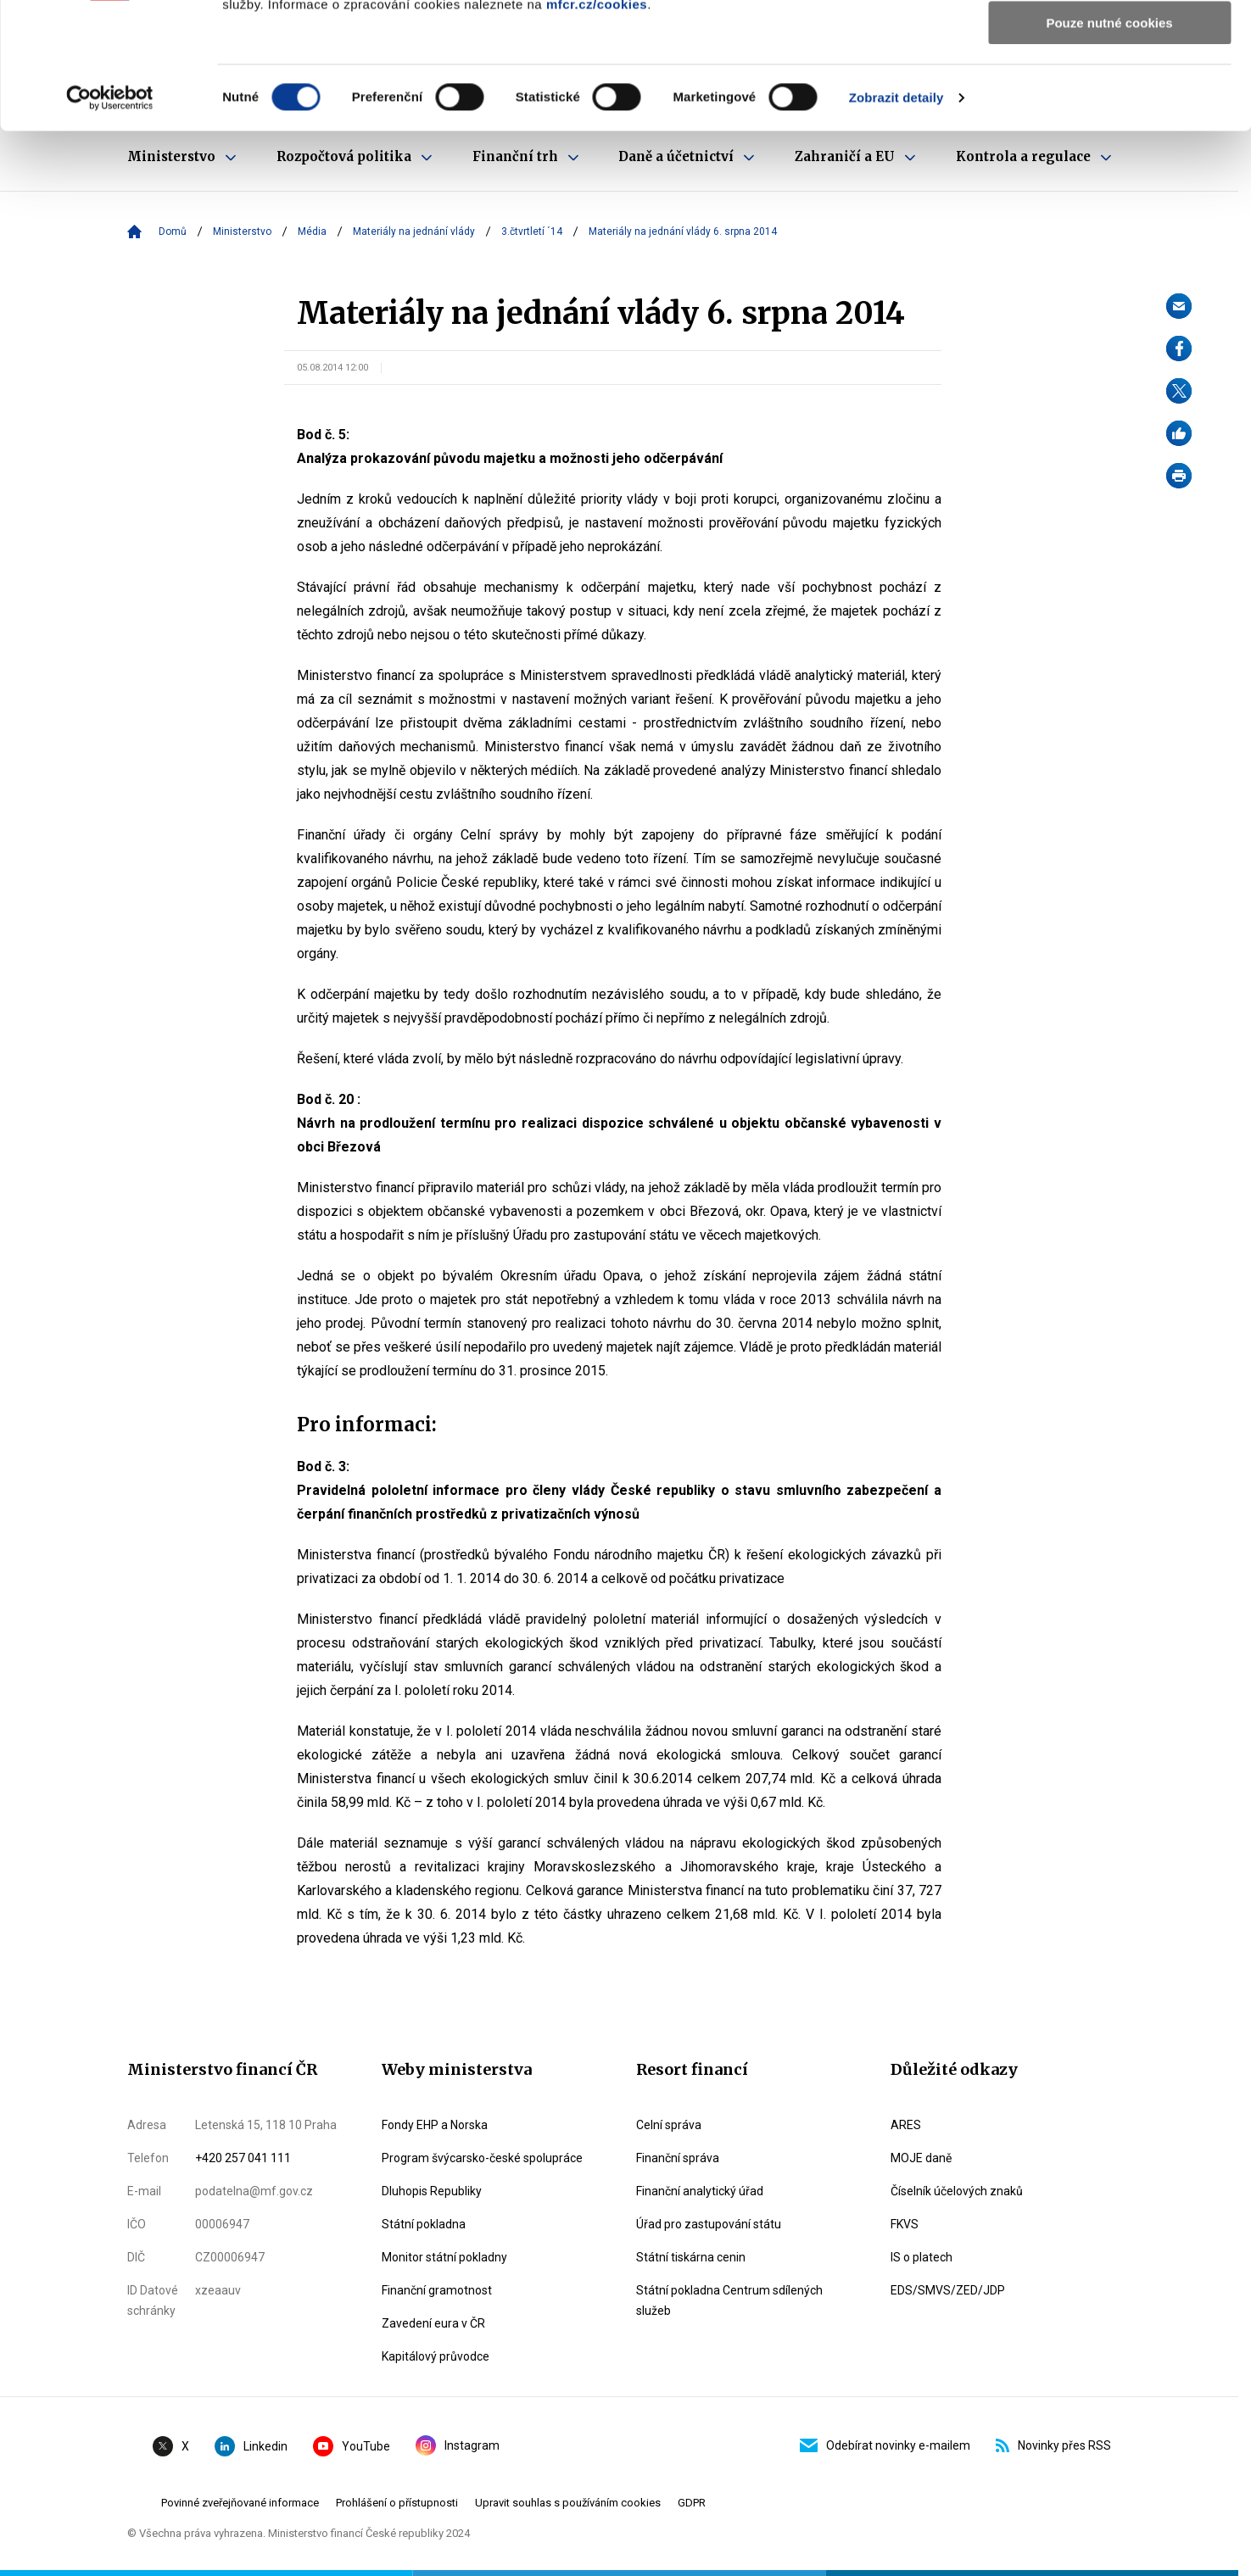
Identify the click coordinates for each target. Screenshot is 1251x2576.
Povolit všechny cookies (1109, 42)
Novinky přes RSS (1053, 2445)
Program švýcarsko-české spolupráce (482, 2158)
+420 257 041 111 (243, 2158)
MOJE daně (921, 2158)
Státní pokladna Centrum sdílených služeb (729, 2300)
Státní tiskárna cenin (691, 2257)
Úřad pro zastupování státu (708, 2224)
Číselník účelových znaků (957, 2191)
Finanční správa (677, 2158)
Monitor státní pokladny (444, 2257)
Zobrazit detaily (896, 216)
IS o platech (921, 2257)
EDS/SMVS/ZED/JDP (948, 2290)
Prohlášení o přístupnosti (397, 2502)
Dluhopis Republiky (432, 2191)
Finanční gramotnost (437, 2290)
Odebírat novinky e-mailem (885, 2445)
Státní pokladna (424, 2224)
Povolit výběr (1109, 92)
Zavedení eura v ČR (433, 2323)
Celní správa (668, 2125)
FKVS (905, 2224)
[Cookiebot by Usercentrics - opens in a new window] (110, 216)
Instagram (458, 2445)
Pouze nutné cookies (1109, 141)
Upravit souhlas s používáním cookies (568, 2502)
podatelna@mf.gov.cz (254, 2191)
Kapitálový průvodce (435, 2356)
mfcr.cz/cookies (596, 122)
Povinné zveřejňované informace (240, 2502)
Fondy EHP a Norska (435, 2125)
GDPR (692, 2502)
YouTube (351, 2446)
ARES (906, 2125)
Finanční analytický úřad (699, 2191)
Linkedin (251, 2446)
